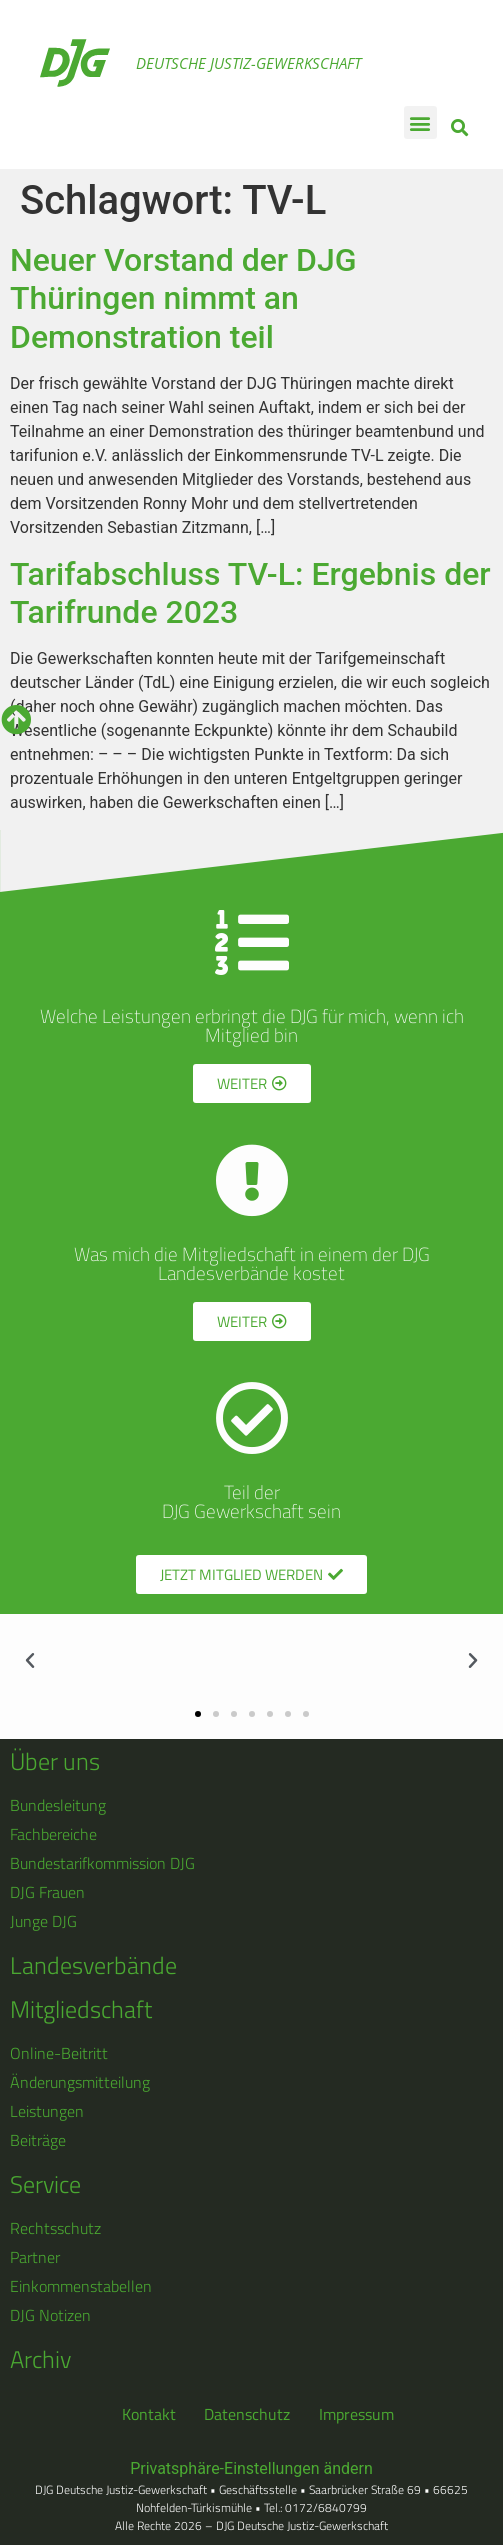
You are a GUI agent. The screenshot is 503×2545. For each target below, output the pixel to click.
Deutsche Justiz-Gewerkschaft (248, 63)
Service (45, 2184)
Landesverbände (93, 1965)
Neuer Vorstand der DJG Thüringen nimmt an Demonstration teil (183, 298)
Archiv (40, 2359)
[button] (420, 122)
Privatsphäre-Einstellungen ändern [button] (251, 2468)
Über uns (55, 1761)
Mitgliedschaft (81, 2009)
